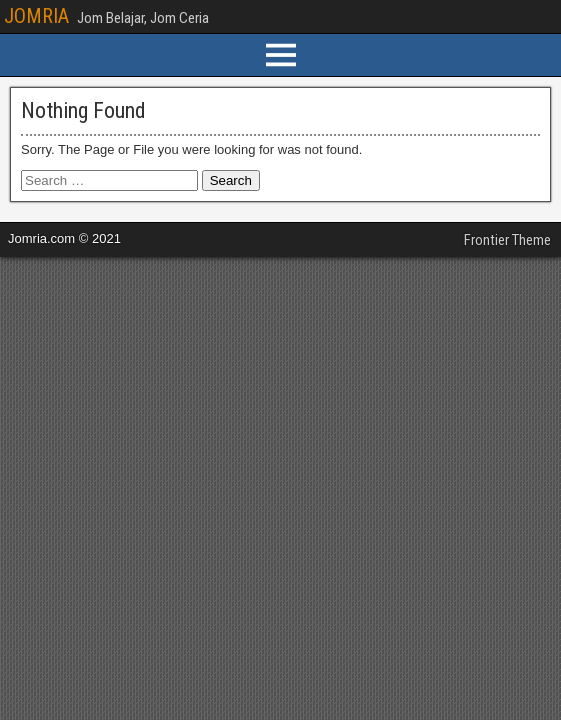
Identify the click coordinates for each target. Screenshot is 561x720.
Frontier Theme (507, 240)
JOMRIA (36, 16)
